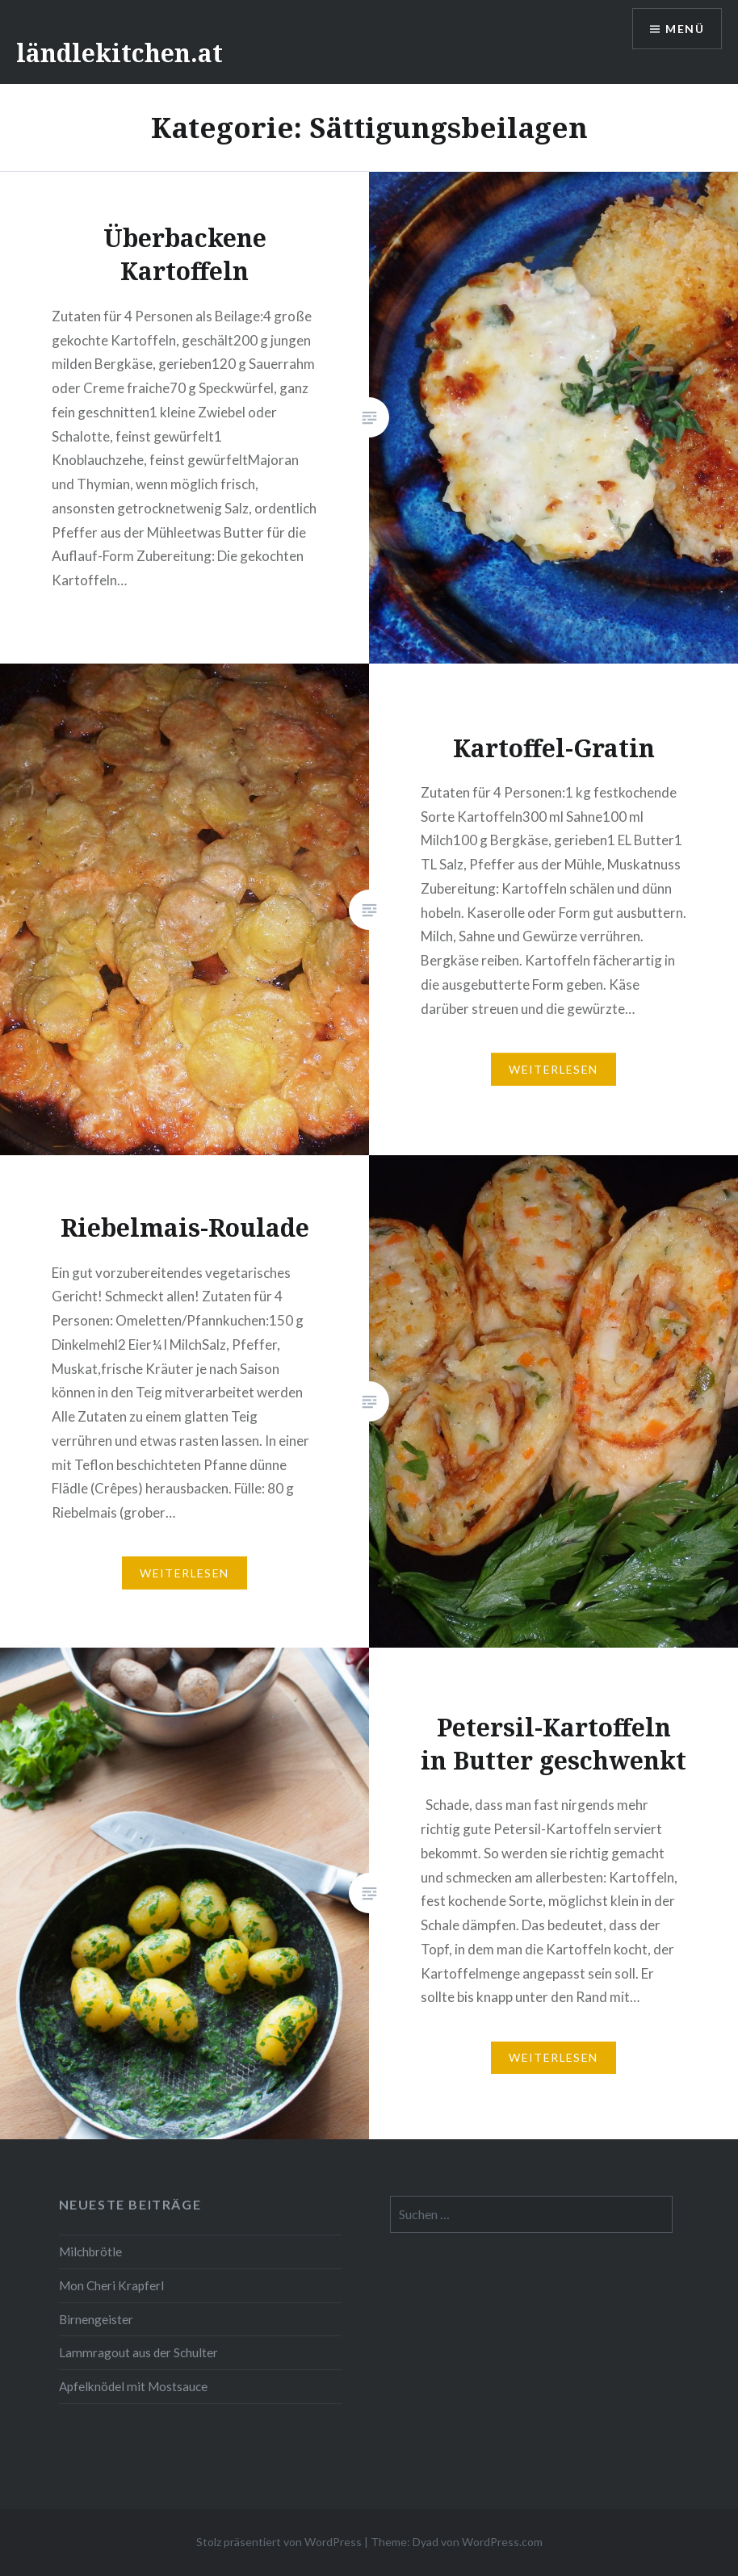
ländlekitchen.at (119, 52)
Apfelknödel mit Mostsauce (133, 2386)
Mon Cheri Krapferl (111, 2285)
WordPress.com (502, 2542)
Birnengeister (96, 2319)
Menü (684, 29)
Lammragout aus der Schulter (138, 2352)
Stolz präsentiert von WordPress (279, 2542)
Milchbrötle (90, 2251)
